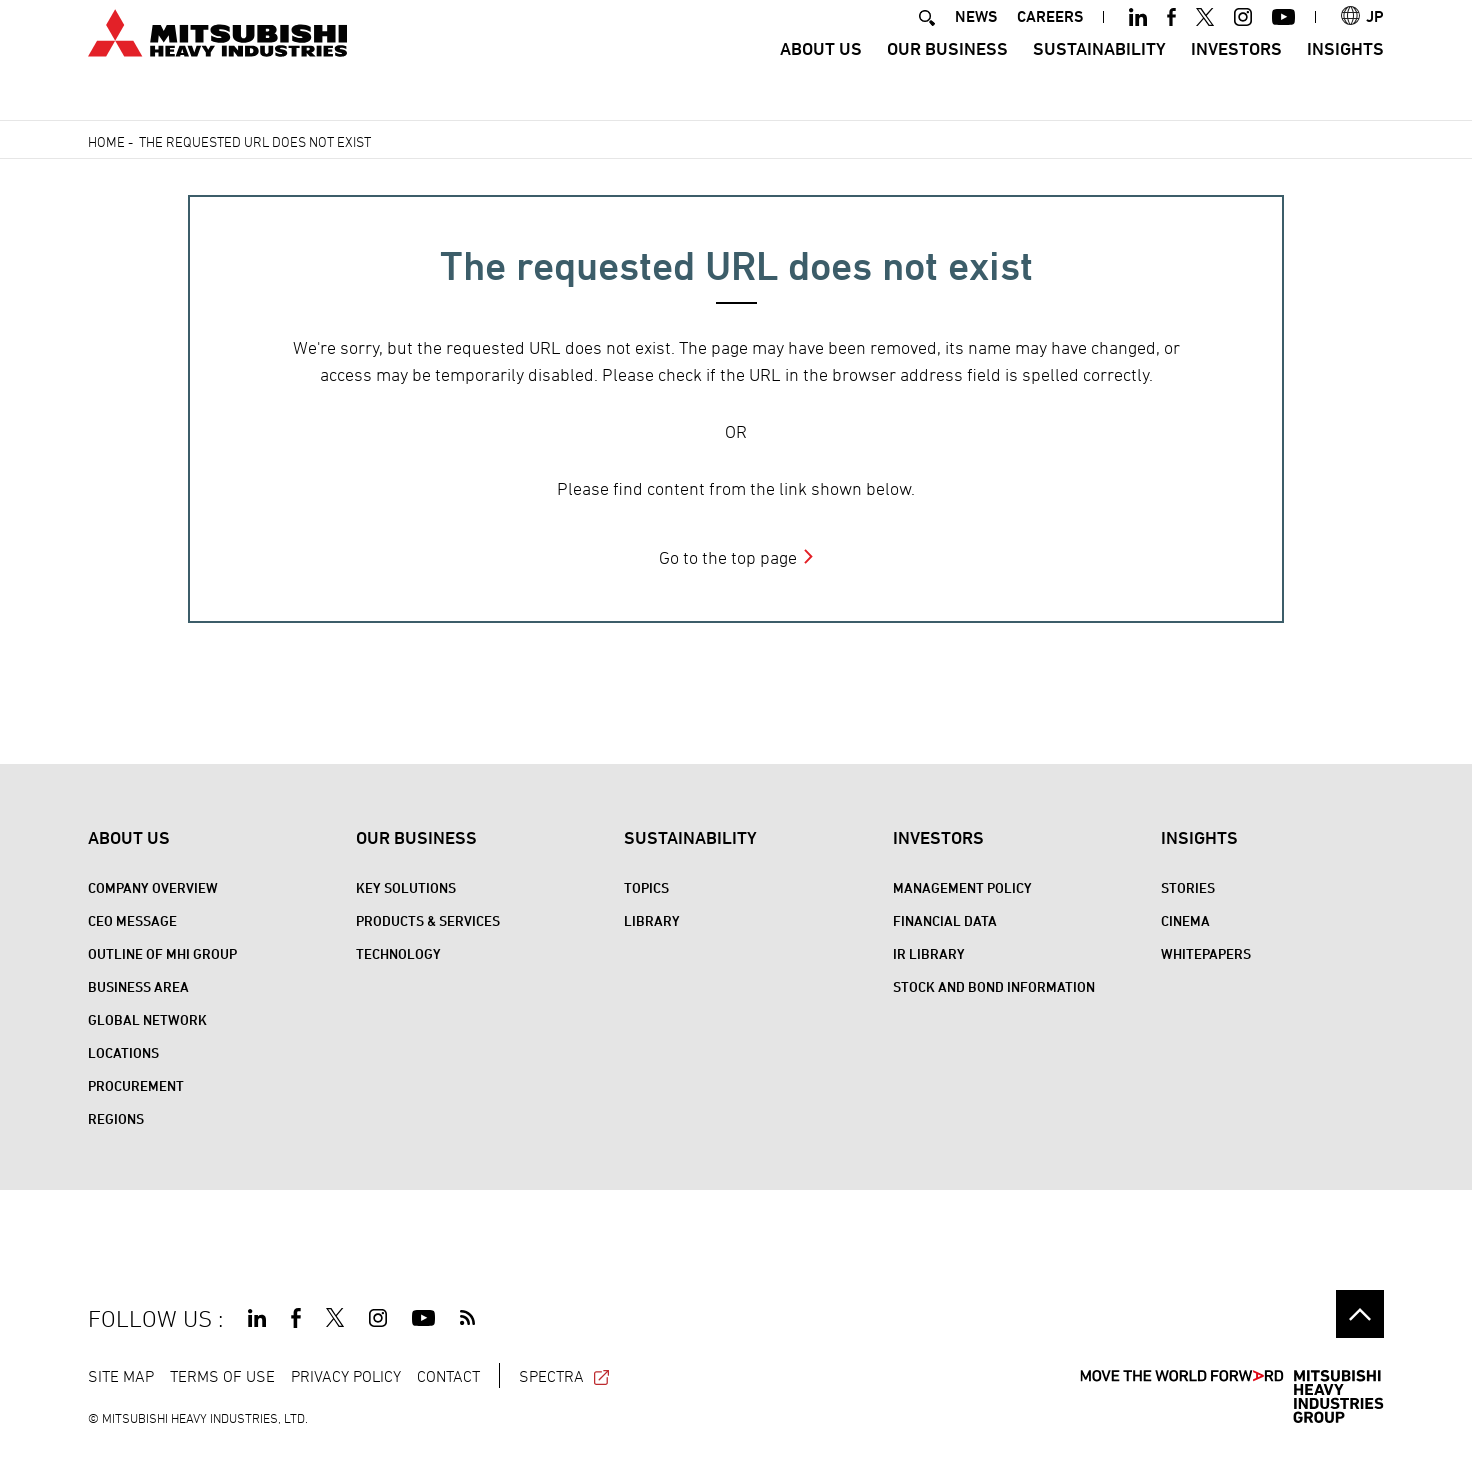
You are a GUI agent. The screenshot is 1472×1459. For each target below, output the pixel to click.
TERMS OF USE (222, 1376)
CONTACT (448, 1376)
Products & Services (428, 920)
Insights (1345, 75)
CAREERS (1050, 43)
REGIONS (116, 1118)
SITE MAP (121, 1376)
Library (652, 920)
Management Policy (962, 887)
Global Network (147, 1019)
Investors (1236, 75)
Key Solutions (406, 887)
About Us (821, 75)
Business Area (138, 986)
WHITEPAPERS (1206, 953)
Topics (646, 887)
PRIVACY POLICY (346, 1376)
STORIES (1188, 887)
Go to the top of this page (1360, 1314)
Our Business (947, 75)
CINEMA (1185, 920)
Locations (123, 1052)
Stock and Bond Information (994, 986)
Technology (398, 953)
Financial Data (945, 920)
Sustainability (1099, 75)
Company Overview (153, 887)
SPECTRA (565, 1376)
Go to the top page (728, 557)
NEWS (976, 43)
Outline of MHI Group (162, 953)
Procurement (136, 1085)
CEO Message (132, 920)
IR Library (929, 953)
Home (106, 141)
